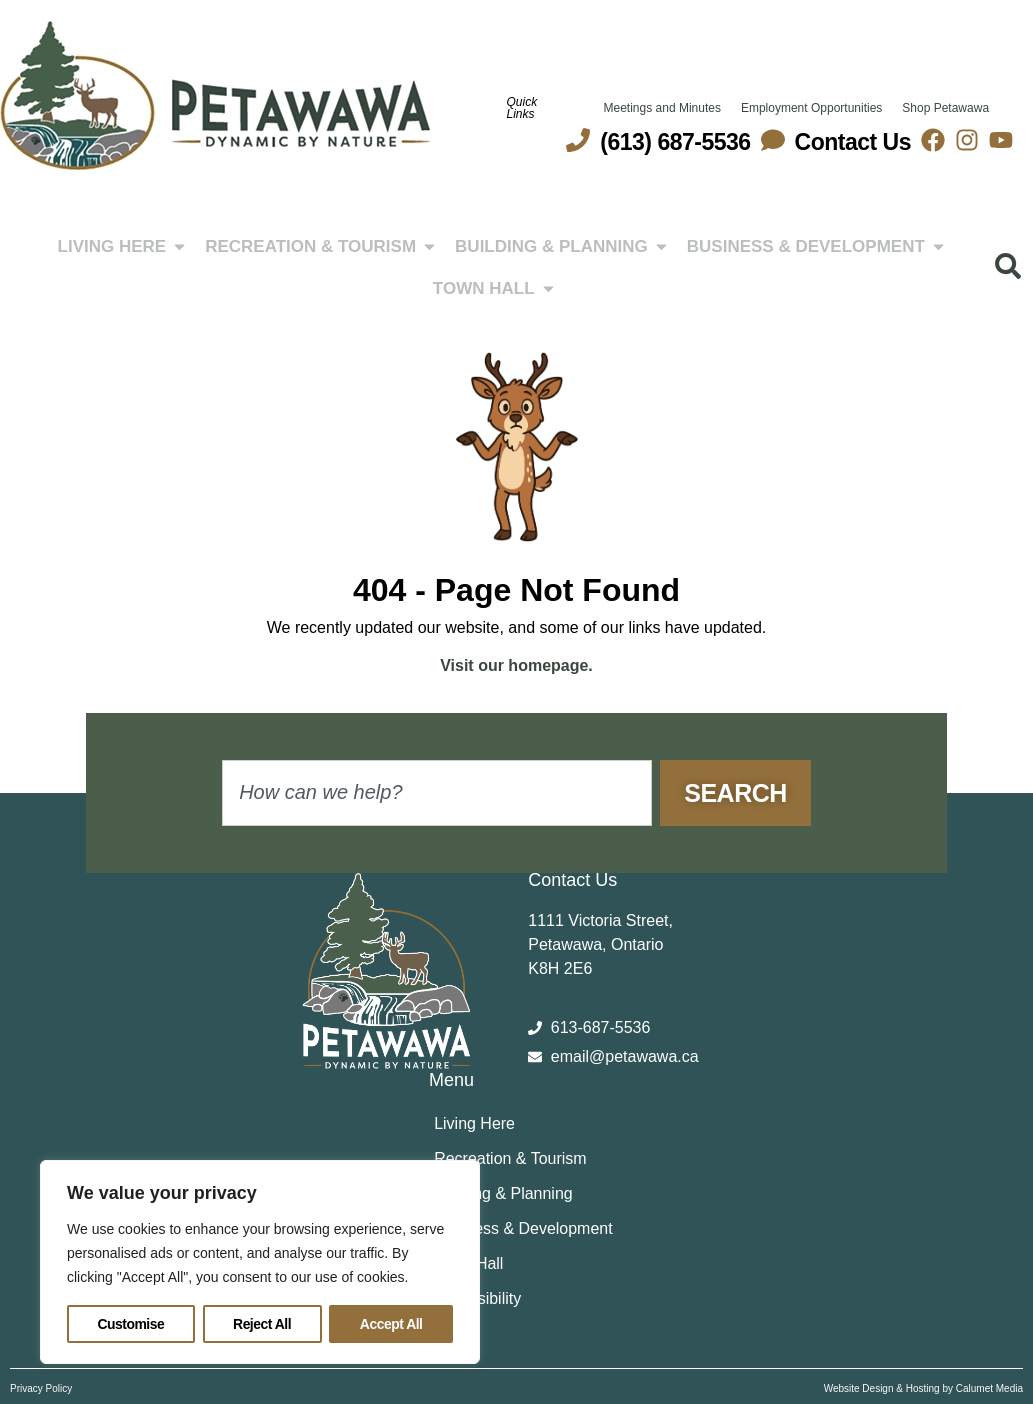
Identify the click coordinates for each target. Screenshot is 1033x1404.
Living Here (474, 1123)
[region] (260, 1262)
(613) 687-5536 (675, 142)
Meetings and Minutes (662, 108)
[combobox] (437, 793)
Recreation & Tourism (510, 1158)
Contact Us (853, 142)
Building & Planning (503, 1193)
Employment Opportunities (811, 108)
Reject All (262, 1324)
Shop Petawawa (945, 108)
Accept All (391, 1324)
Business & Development (523, 1228)
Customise (130, 1324)
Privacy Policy (41, 1388)
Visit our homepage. (516, 665)
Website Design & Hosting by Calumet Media (923, 1388)
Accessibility (477, 1298)
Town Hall (468, 1263)
